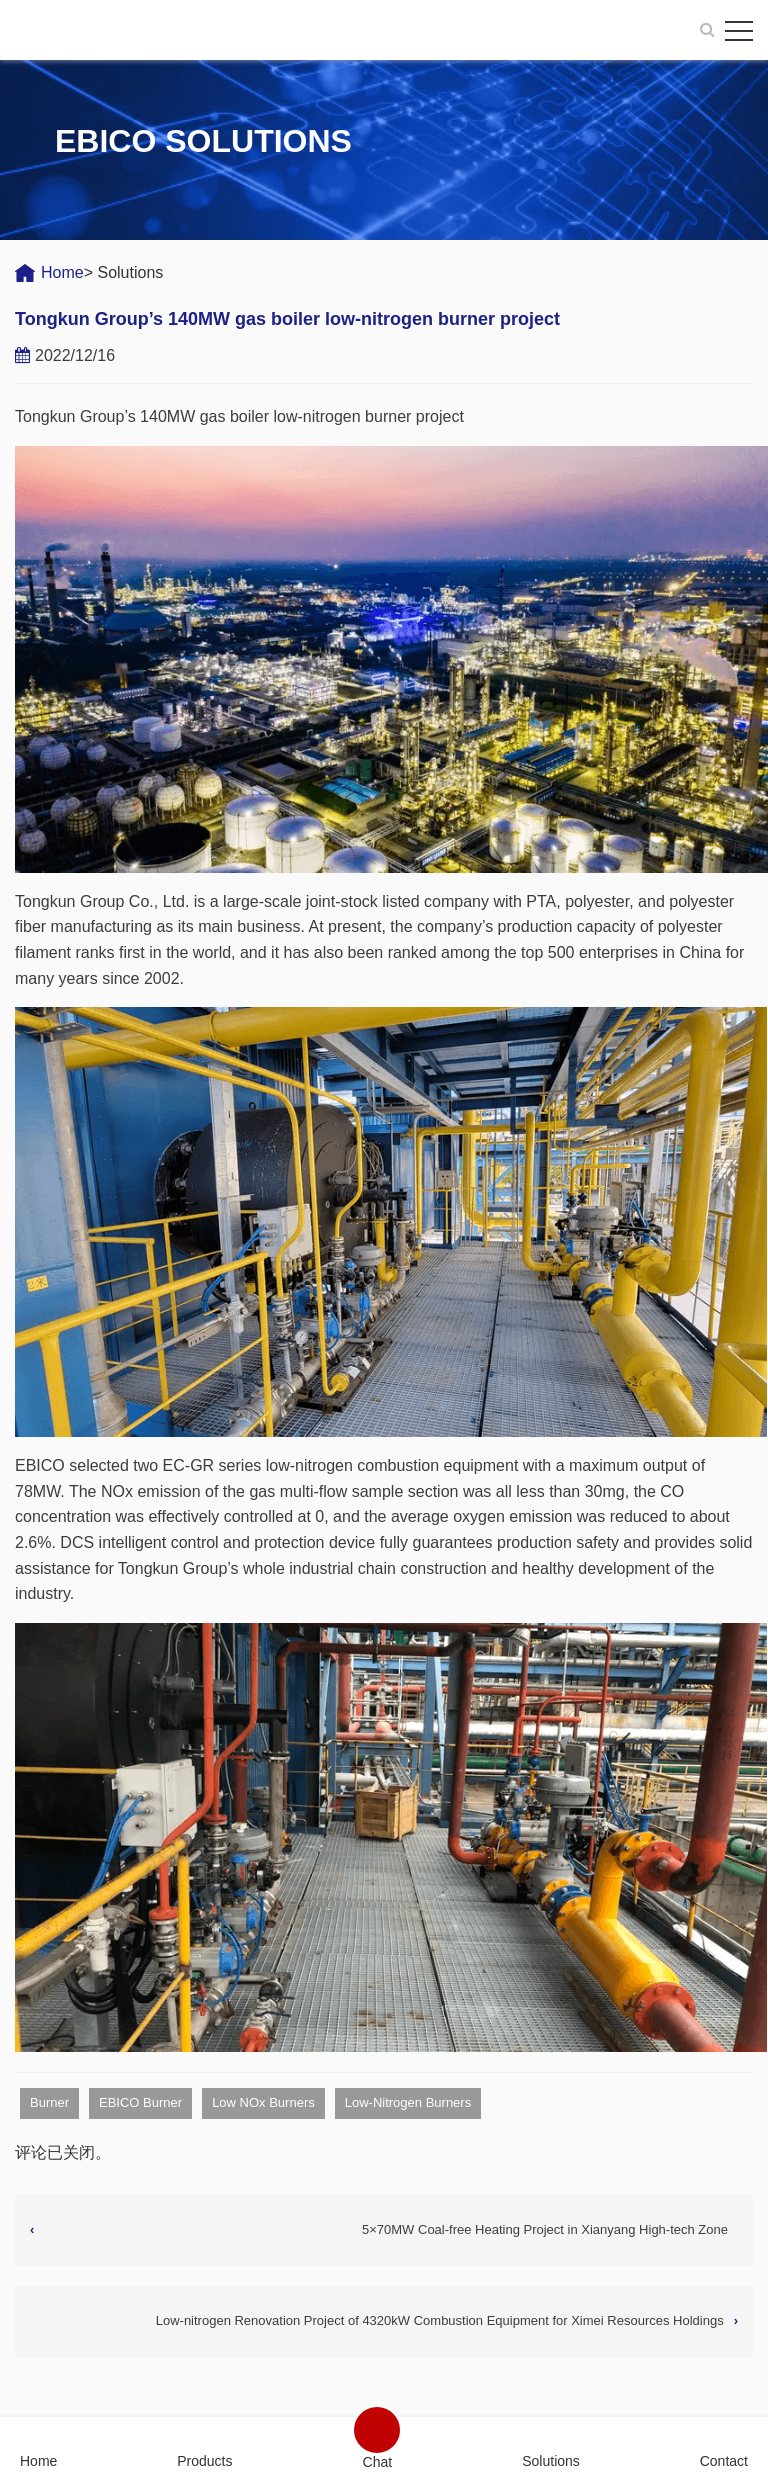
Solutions (551, 2460)
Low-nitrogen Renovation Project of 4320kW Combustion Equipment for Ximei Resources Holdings (440, 2320)
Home (62, 272)
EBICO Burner (140, 2102)
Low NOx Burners (263, 2102)
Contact (724, 2460)
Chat (378, 2461)
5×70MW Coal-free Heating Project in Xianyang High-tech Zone (545, 2229)
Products (204, 2460)
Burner (49, 2102)
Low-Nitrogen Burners (408, 2102)
